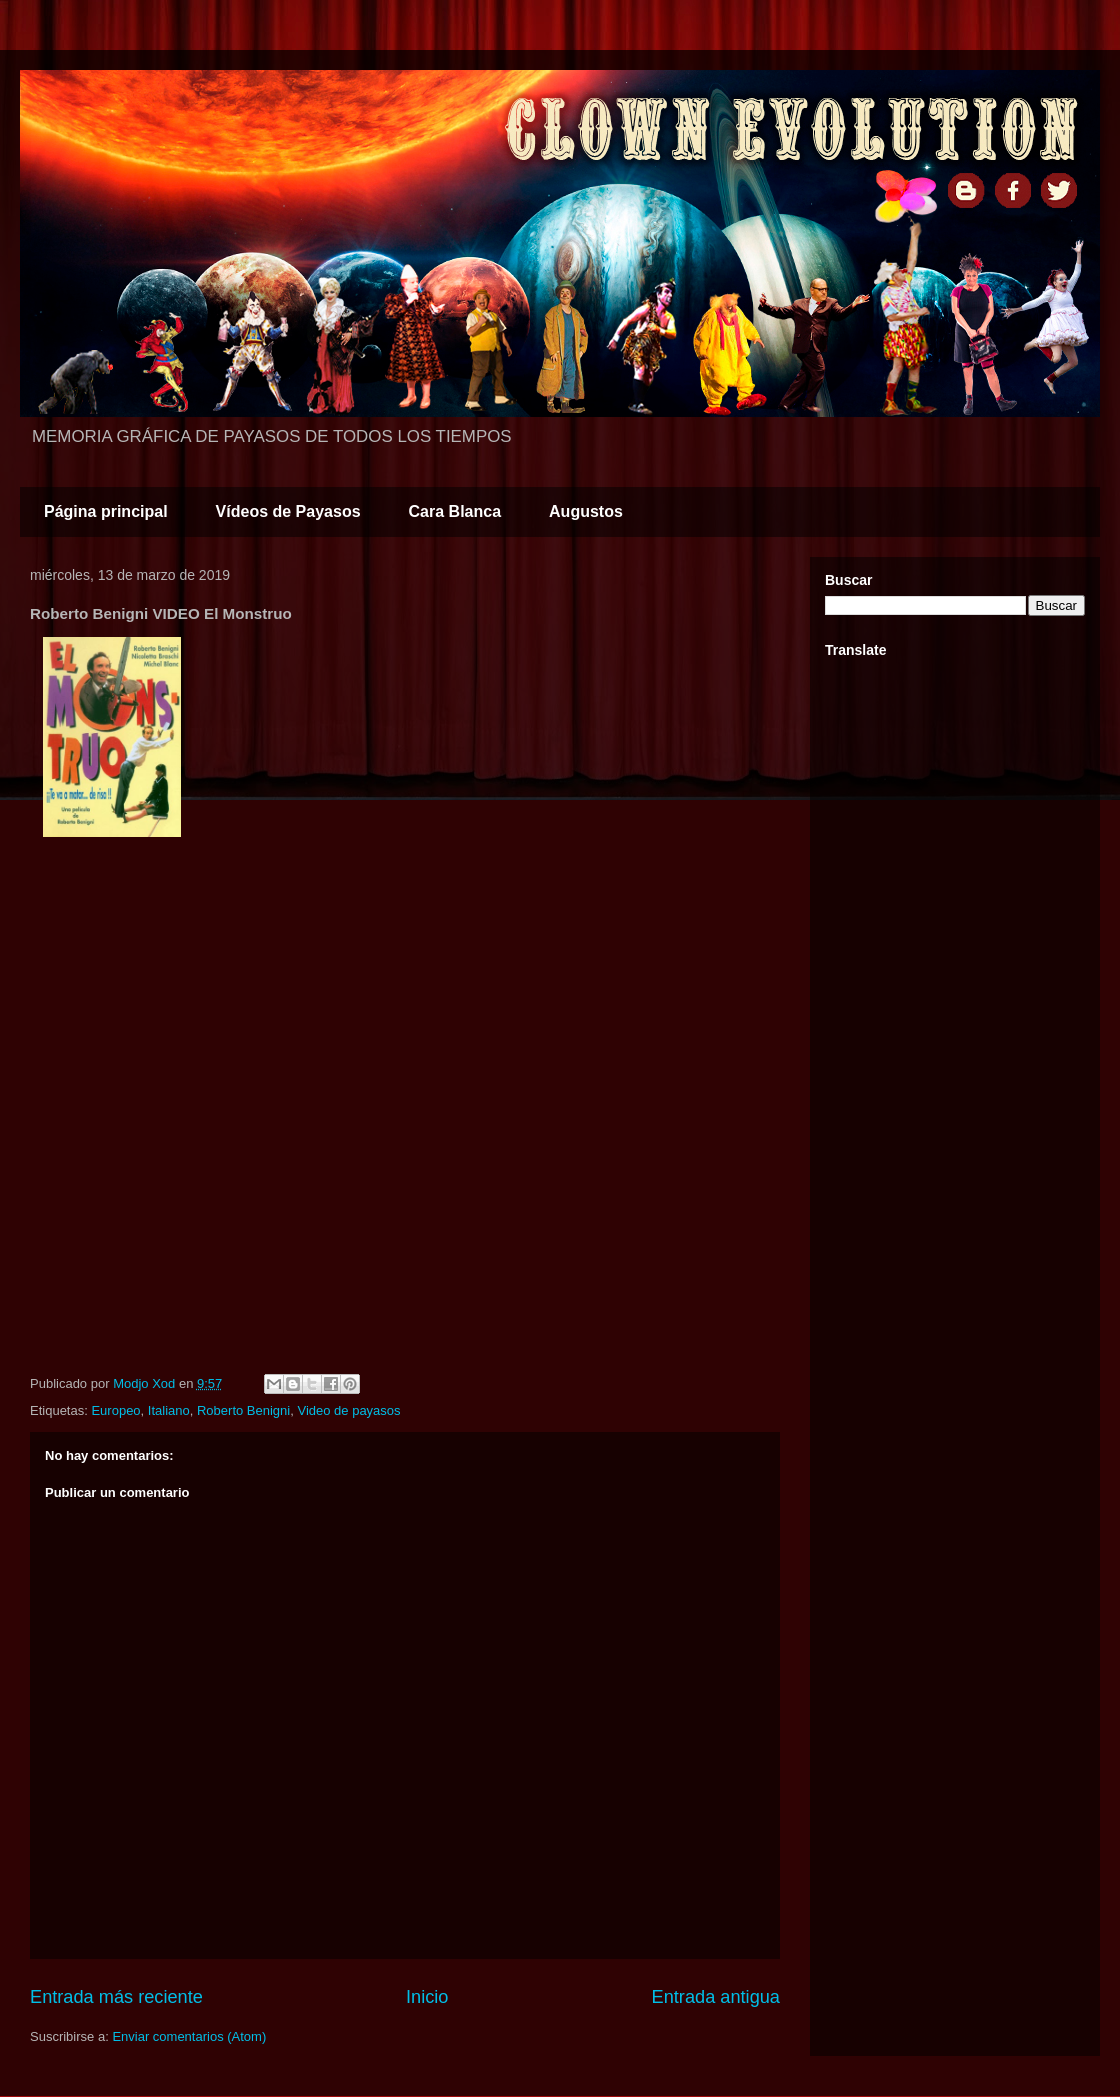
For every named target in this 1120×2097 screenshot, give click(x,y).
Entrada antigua (716, 1997)
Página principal (106, 511)
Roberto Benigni (243, 1410)
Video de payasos (348, 1410)
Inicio (427, 1997)
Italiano (169, 1410)
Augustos (586, 511)
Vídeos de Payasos (288, 511)
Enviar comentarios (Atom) (189, 2036)
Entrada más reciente (116, 1997)
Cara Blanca (455, 511)
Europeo (115, 1410)
